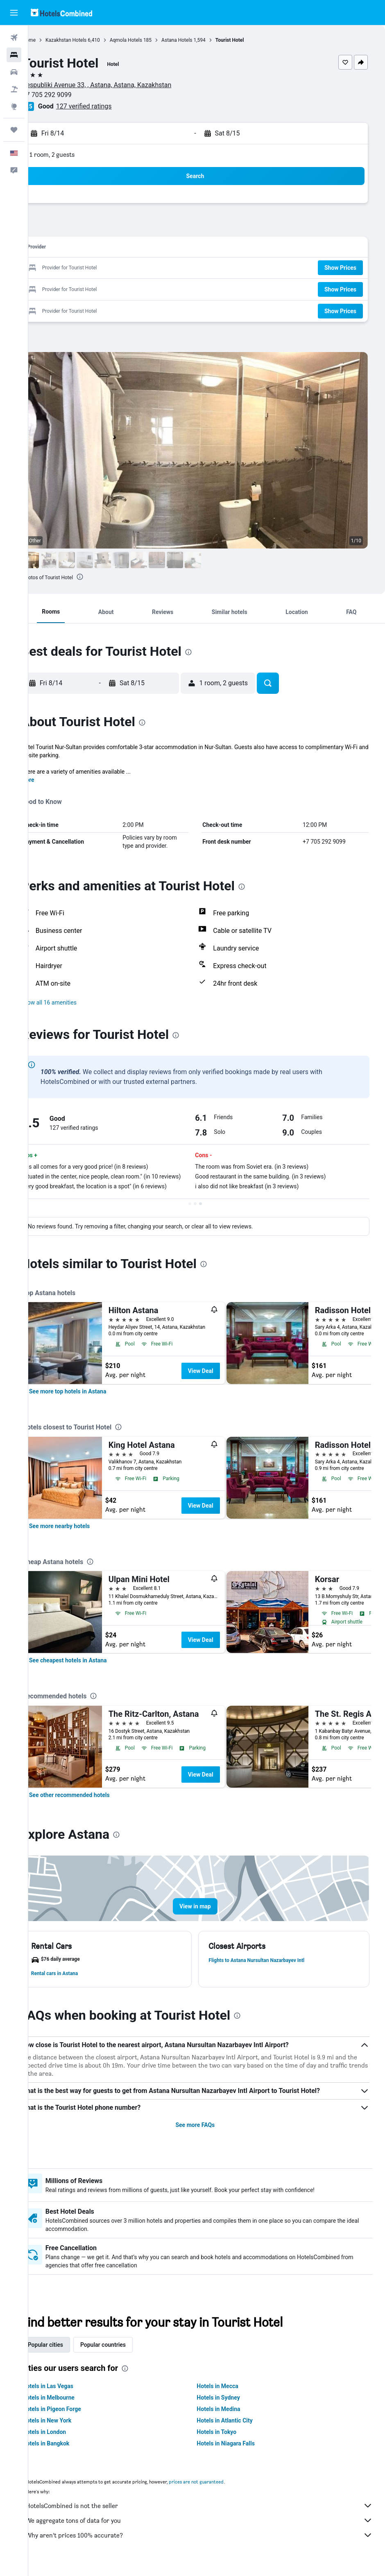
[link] (90, 1399)
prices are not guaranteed (219, 2490)
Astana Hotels (199, 40)
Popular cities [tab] (68, 2353)
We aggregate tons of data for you (211, 2528)
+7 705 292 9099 (70, 95)
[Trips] (14, 130)
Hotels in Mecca (229, 2394)
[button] (14, 13)
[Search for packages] (14, 89)
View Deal (223, 1379)
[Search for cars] (14, 72)
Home (52, 40)
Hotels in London (67, 2440)
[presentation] (102, 576)
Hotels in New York (69, 2428)
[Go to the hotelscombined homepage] (61, 12)
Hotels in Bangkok (69, 2451)
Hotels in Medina (230, 2417)
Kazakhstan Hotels (88, 40)
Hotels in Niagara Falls (237, 2451)
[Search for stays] (14, 55)
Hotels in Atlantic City (236, 2428)
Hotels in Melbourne (71, 2405)
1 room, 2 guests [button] (74, 154)
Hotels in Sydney (229, 2405)
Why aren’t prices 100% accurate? (211, 2543)
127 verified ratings (107, 106)
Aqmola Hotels (149, 40)
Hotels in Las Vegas (70, 2394)
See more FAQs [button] (206, 2133)
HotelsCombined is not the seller (211, 2514)
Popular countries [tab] (126, 2353)
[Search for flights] (14, 37)
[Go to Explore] (14, 106)
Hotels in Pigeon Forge (74, 2417)
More (50, 780)
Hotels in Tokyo (228, 2440)
